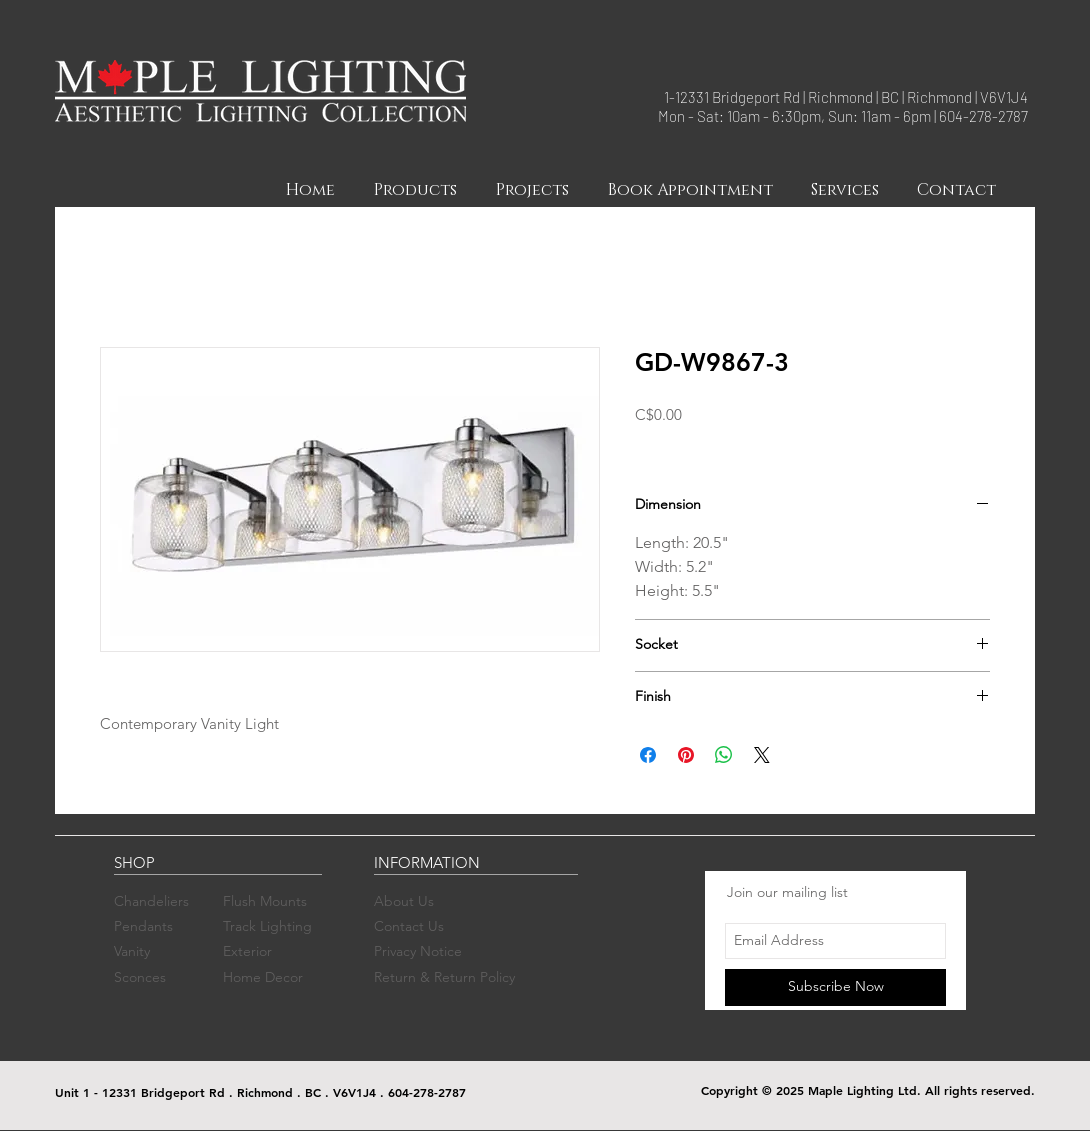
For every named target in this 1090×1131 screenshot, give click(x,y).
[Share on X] (762, 755)
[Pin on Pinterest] (686, 755)
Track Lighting (267, 926)
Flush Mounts (265, 901)
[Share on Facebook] (648, 755)
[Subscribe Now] (835, 987)
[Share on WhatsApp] (724, 755)
